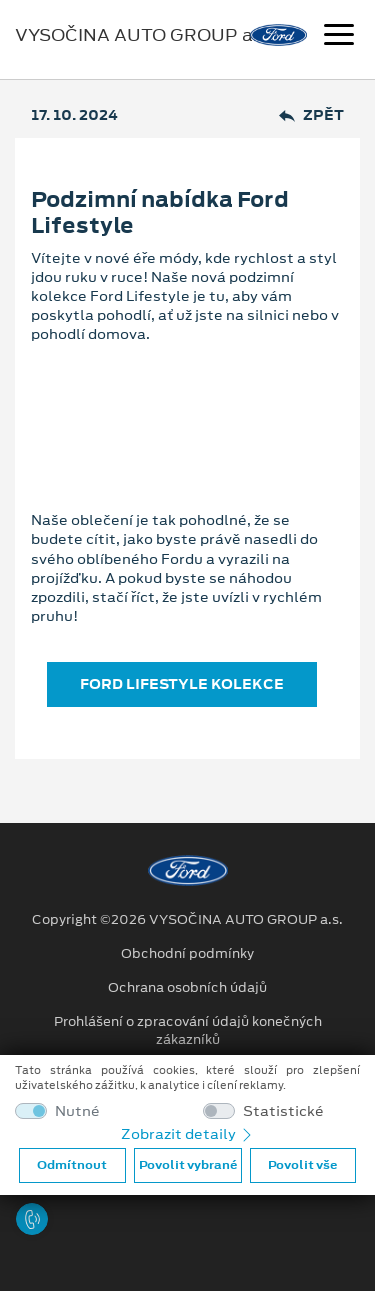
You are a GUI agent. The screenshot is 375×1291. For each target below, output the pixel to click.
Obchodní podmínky (187, 954)
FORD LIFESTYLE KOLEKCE (182, 684)
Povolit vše (302, 1165)
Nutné (77, 1111)
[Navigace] (339, 37)
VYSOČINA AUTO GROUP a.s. (143, 35)
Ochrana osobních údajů (187, 988)
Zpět (311, 115)
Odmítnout (72, 1165)
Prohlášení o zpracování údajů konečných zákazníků (188, 1031)
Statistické (283, 1111)
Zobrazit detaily (188, 1134)
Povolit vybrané (188, 1165)
